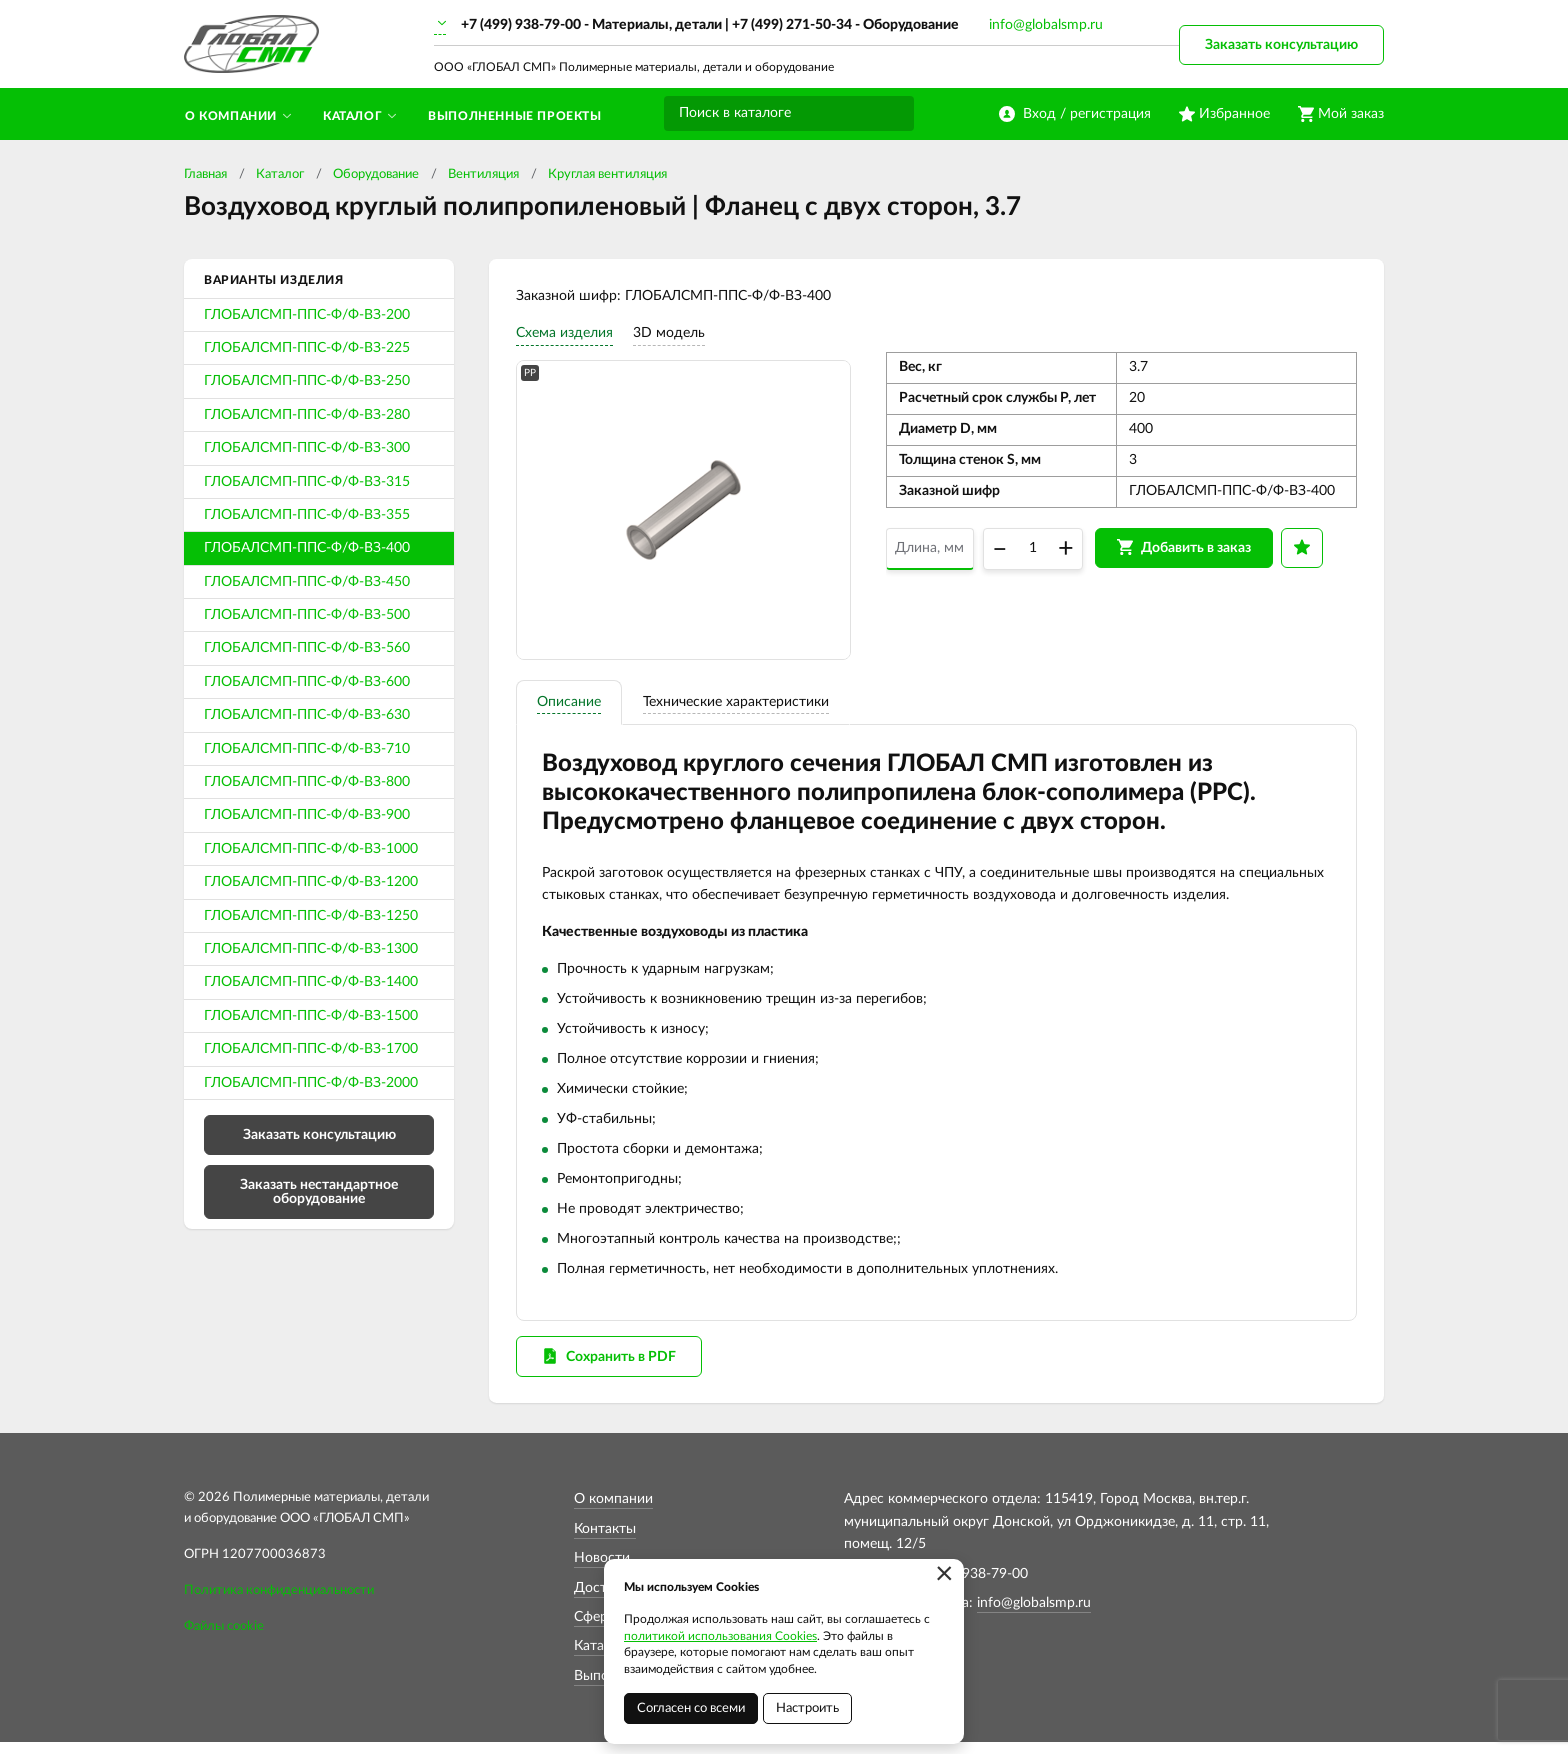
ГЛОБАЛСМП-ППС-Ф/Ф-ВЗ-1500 (311, 1016)
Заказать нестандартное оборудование (319, 1192)
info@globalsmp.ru (1046, 25)
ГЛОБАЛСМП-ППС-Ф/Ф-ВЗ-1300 (311, 949)
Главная (205, 174)
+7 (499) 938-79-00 (521, 25)
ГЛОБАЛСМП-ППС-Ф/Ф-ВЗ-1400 (311, 982)
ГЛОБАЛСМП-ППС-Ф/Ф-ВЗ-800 (307, 782)
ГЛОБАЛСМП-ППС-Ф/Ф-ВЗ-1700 (311, 1049)
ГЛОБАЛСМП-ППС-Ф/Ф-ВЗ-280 (307, 415)
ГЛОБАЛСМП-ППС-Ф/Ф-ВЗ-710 (307, 749)
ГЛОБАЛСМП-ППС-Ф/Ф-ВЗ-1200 (311, 882)
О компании (613, 1511)
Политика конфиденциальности (279, 1602)
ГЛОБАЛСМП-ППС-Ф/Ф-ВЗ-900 (307, 815)
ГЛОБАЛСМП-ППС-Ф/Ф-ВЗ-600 (307, 682)
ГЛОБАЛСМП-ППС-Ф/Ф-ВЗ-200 (307, 315)
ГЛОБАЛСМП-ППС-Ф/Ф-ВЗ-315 (307, 482)
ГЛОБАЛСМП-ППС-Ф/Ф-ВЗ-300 (307, 448)
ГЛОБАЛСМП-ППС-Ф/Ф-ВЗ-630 (307, 715)
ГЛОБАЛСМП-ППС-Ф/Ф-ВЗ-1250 (311, 916)
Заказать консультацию (1281, 45)
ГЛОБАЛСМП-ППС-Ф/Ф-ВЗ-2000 (311, 1083)
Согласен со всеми (691, 1708)
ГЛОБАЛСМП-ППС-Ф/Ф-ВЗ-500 (307, 615)
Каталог (280, 174)
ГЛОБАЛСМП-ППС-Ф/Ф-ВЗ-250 (307, 381)
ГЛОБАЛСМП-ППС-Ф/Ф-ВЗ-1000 (311, 849)
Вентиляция (483, 174)
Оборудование (376, 174)
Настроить (807, 1708)
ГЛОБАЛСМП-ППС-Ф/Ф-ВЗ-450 (307, 582)
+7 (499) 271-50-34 (792, 25)
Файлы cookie (224, 1637)
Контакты (605, 1541)
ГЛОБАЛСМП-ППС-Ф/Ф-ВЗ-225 (307, 348)
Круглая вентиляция (607, 174)
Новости (602, 1570)
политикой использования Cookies (720, 1636)
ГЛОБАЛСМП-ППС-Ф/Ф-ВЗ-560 (307, 648)
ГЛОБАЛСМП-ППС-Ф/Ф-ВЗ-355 (307, 515)
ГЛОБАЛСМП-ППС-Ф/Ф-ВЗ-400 (307, 548)
